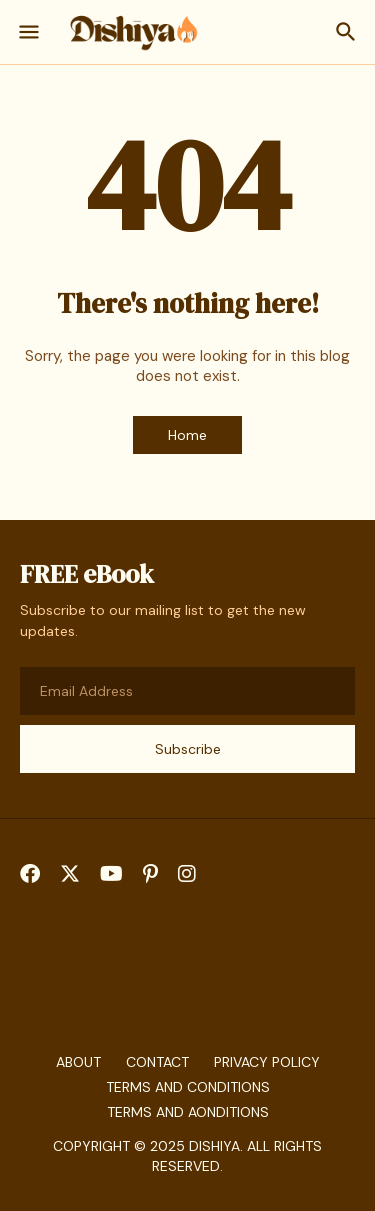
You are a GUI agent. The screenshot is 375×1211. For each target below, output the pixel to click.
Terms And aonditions (188, 1112)
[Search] (348, 32)
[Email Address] (187, 691)
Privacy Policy (267, 1062)
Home (187, 435)
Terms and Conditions (188, 1087)
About (78, 1062)
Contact (157, 1062)
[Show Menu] (27, 32)
